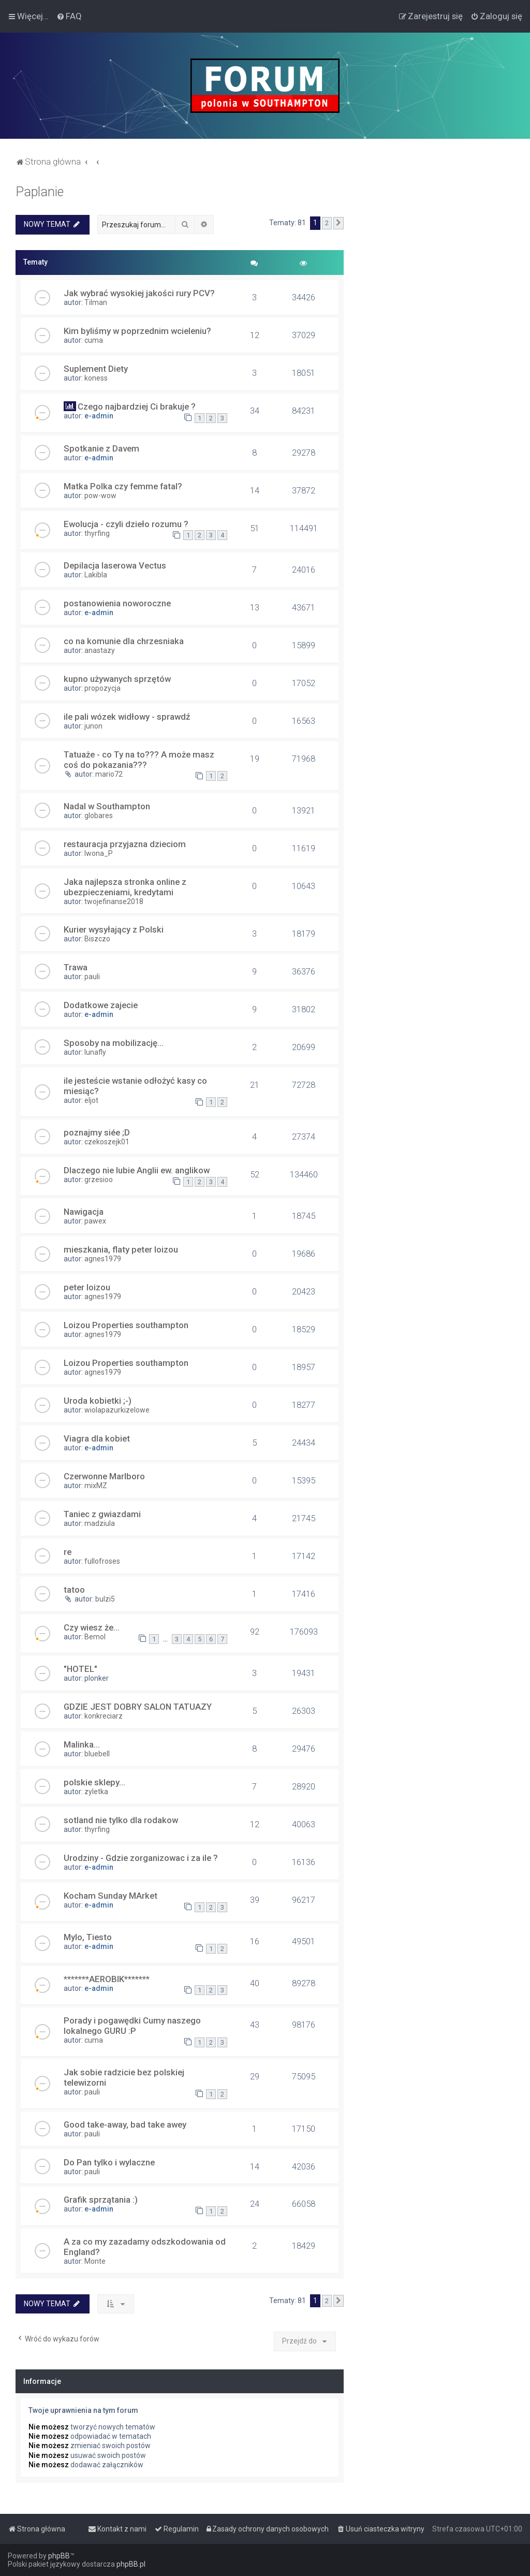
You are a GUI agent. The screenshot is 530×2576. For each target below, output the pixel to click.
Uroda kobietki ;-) (97, 1400)
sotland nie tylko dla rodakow (121, 1820)
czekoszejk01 (106, 1142)
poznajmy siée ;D (97, 1132)
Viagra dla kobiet (97, 1438)
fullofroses (102, 1561)
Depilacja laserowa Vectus (115, 565)
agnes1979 (102, 1259)
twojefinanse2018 (113, 901)
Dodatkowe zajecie (101, 1005)
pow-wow (100, 495)
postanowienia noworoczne (117, 603)
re (67, 1552)
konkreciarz (103, 1716)
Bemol (95, 1637)
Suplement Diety (96, 368)
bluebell (97, 1754)
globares (98, 815)
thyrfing (97, 533)
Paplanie (40, 191)
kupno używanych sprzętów (117, 679)
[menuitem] (69, 16)
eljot (91, 1100)
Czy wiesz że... (92, 1627)
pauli (92, 976)
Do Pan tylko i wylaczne (109, 2162)
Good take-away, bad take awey (125, 2124)
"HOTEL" (80, 1669)
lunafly (95, 1052)
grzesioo (98, 1179)
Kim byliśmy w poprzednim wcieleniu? (137, 331)
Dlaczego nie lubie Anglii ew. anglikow (137, 1170)
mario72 (109, 774)
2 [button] (327, 223)
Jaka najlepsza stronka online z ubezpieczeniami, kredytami (125, 887)
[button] (338, 223)
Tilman (95, 302)
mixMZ (95, 1485)
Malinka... (82, 1744)
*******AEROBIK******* (107, 1979)
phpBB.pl (130, 2564)
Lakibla (95, 575)
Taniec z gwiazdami (102, 1514)
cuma (93, 340)
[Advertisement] (436, 249)
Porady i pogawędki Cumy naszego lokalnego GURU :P (132, 2025)
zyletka (96, 1791)
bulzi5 (105, 1599)
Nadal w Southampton (107, 806)
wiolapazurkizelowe (117, 1410)
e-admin (98, 416)
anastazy (99, 650)
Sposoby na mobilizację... (114, 1043)
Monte (95, 2261)
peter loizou (87, 1287)
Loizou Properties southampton (126, 1325)
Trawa (75, 967)
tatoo (74, 1589)
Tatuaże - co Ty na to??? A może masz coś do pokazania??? (139, 759)
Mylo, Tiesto (88, 1937)
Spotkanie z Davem (101, 448)
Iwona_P (98, 853)
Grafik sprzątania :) (101, 2199)
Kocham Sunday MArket (110, 1895)
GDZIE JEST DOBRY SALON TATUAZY (138, 1706)
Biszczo (97, 939)
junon (93, 726)
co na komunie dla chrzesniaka (124, 641)
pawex (95, 1221)
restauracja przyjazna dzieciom (125, 844)
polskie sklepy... (94, 1782)
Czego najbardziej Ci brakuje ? (137, 406)
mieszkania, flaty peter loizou (121, 1249)
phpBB (59, 2556)
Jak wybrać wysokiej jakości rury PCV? (139, 293)
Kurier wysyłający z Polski (114, 929)
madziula (99, 1523)
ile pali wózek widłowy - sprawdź (127, 716)
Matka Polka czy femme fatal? (123, 486)
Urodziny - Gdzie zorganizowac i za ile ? (141, 1858)
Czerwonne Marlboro (104, 1476)
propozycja (102, 688)
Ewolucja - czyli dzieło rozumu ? (126, 524)
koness (96, 378)
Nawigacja (84, 1211)
